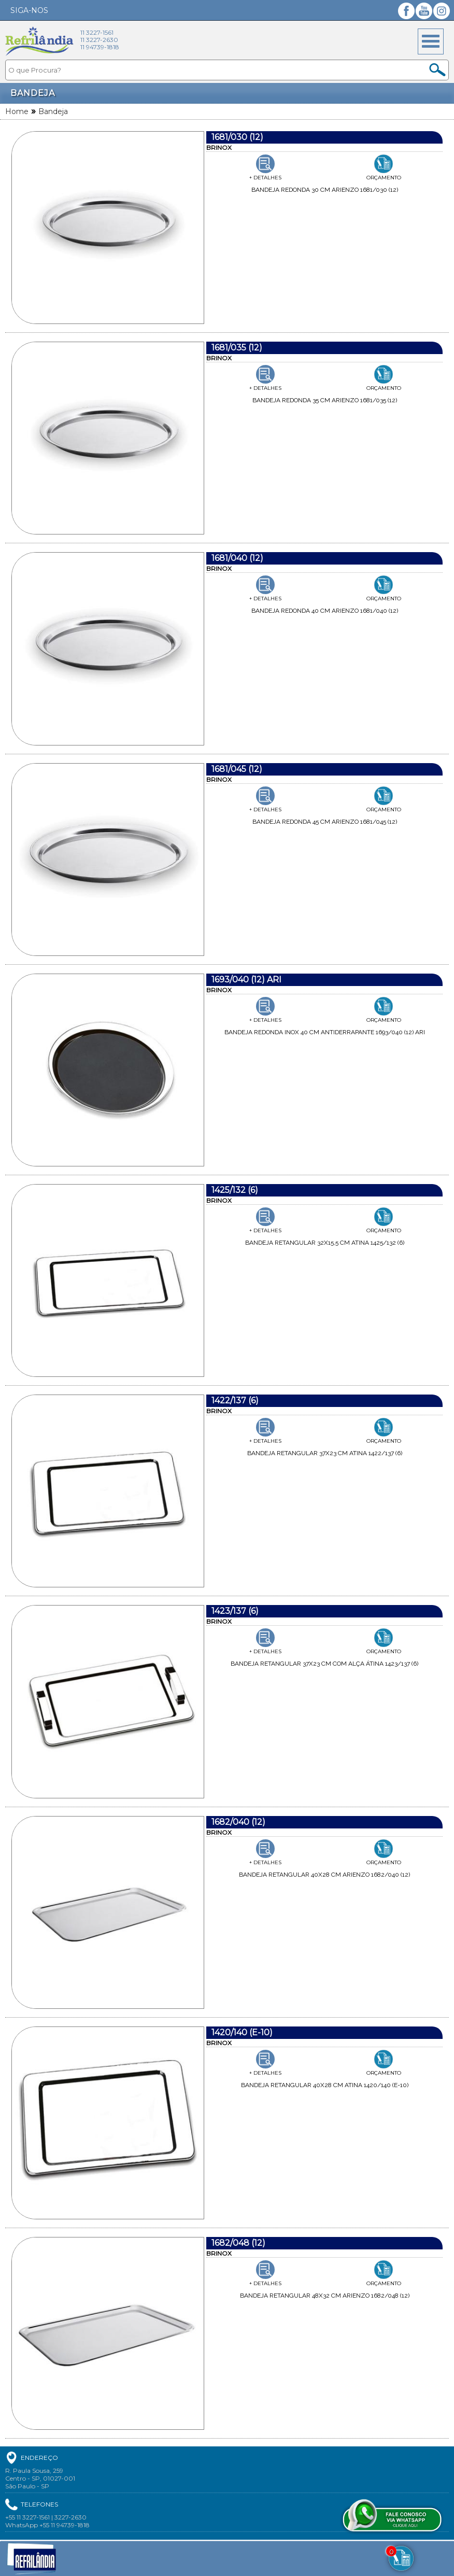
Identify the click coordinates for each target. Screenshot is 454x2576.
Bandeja (53, 111)
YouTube (424, 11)
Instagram (441, 11)
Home (17, 111)
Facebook (406, 11)
